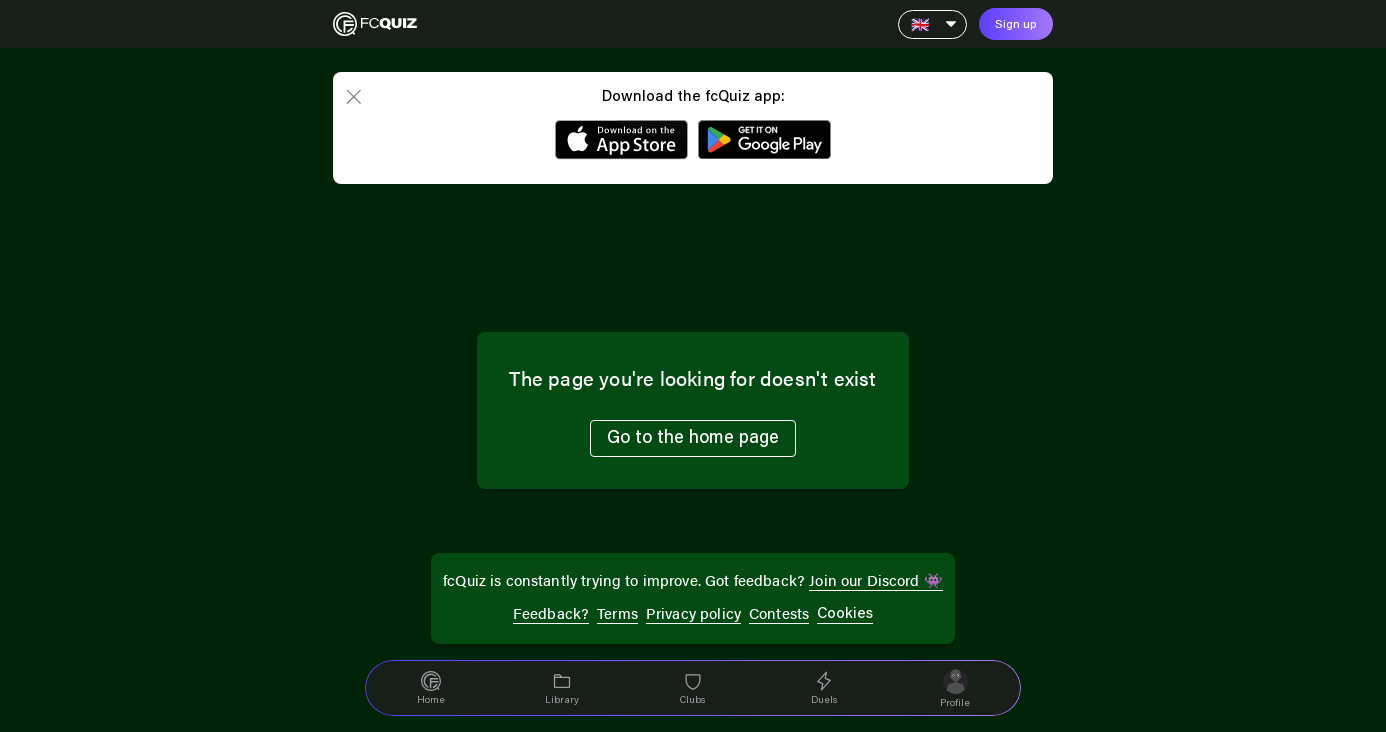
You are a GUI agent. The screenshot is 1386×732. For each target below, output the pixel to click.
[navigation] (430, 688)
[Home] (375, 24)
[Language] (932, 24)
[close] (353, 98)
